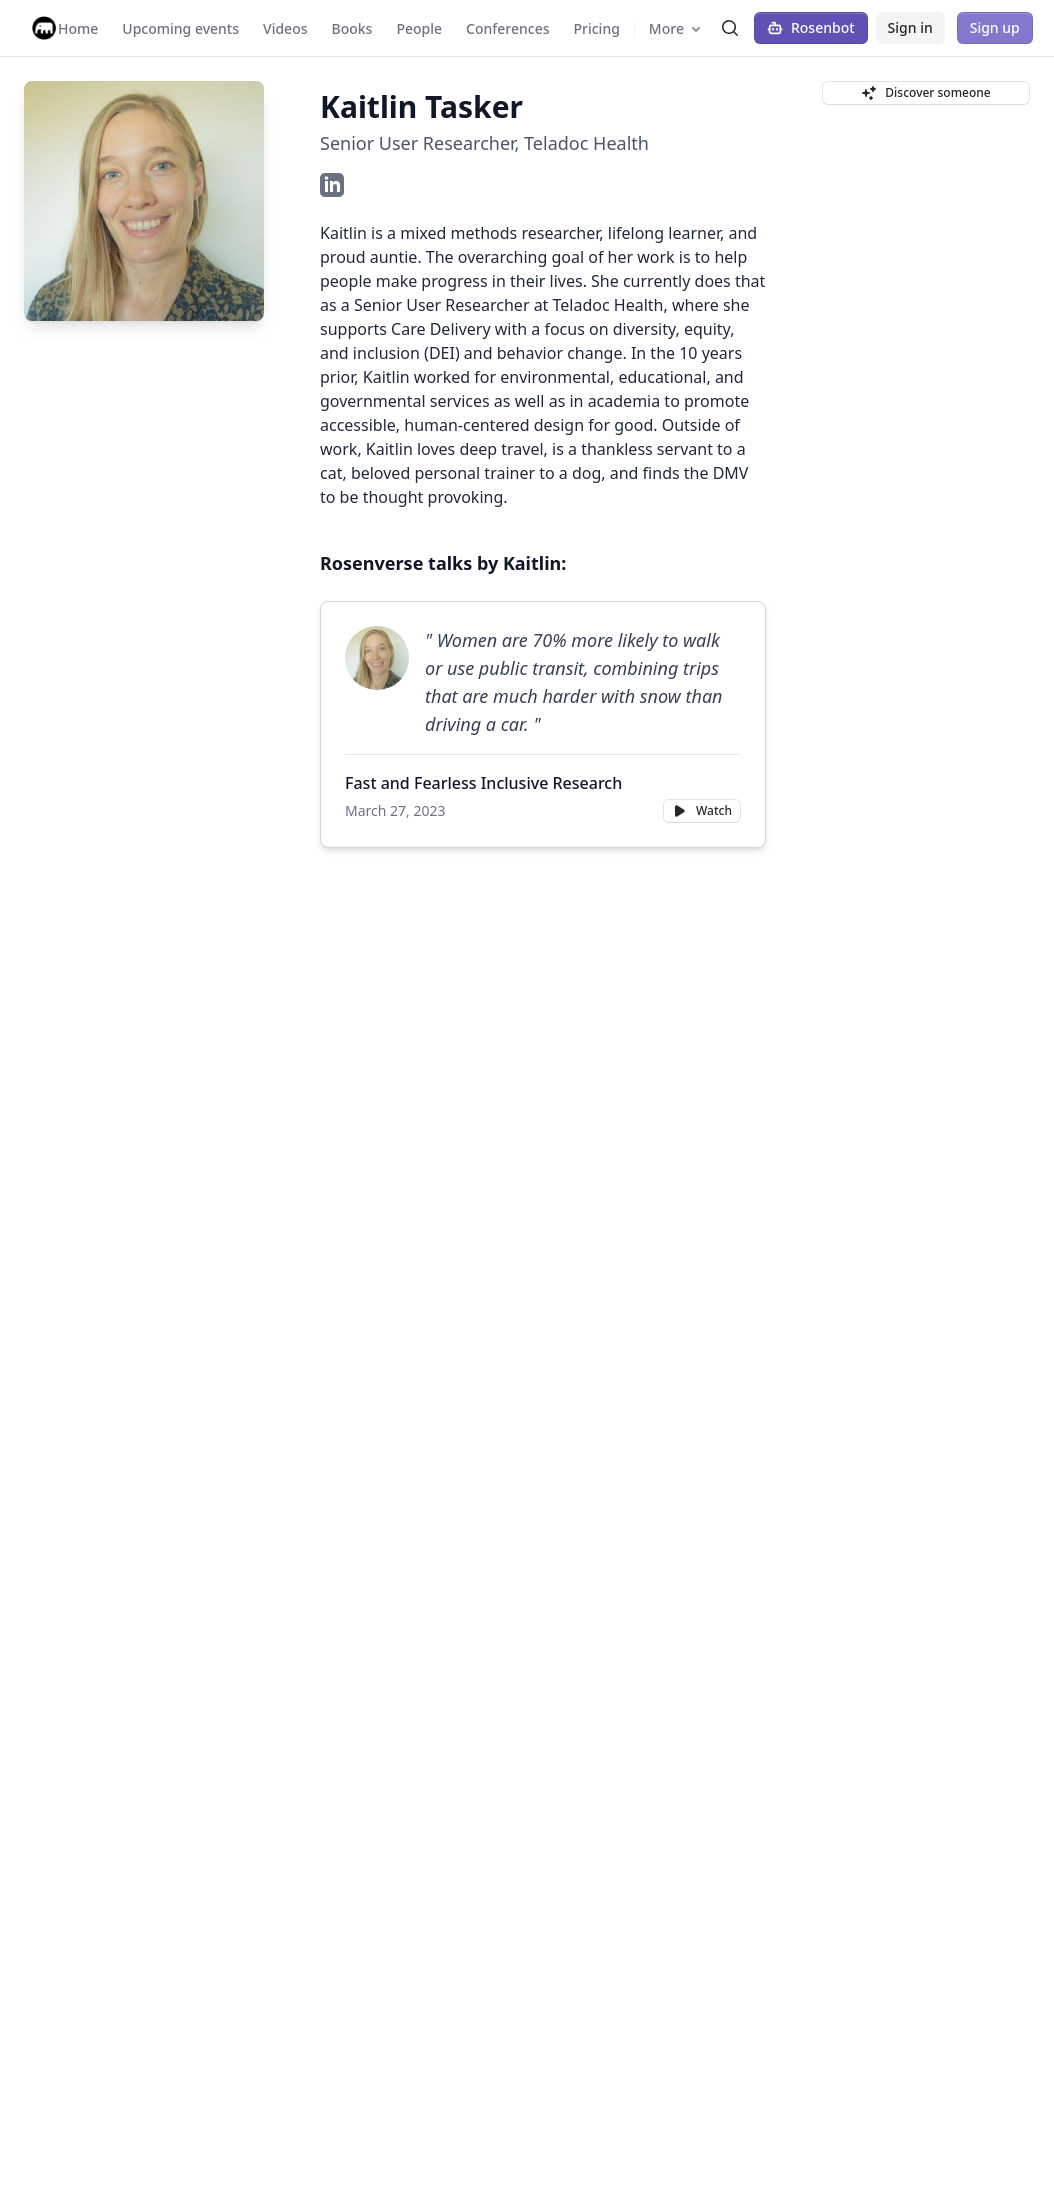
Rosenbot (811, 27)
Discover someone (925, 92)
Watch (702, 810)
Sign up (995, 27)
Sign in (910, 27)
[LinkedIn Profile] (332, 185)
